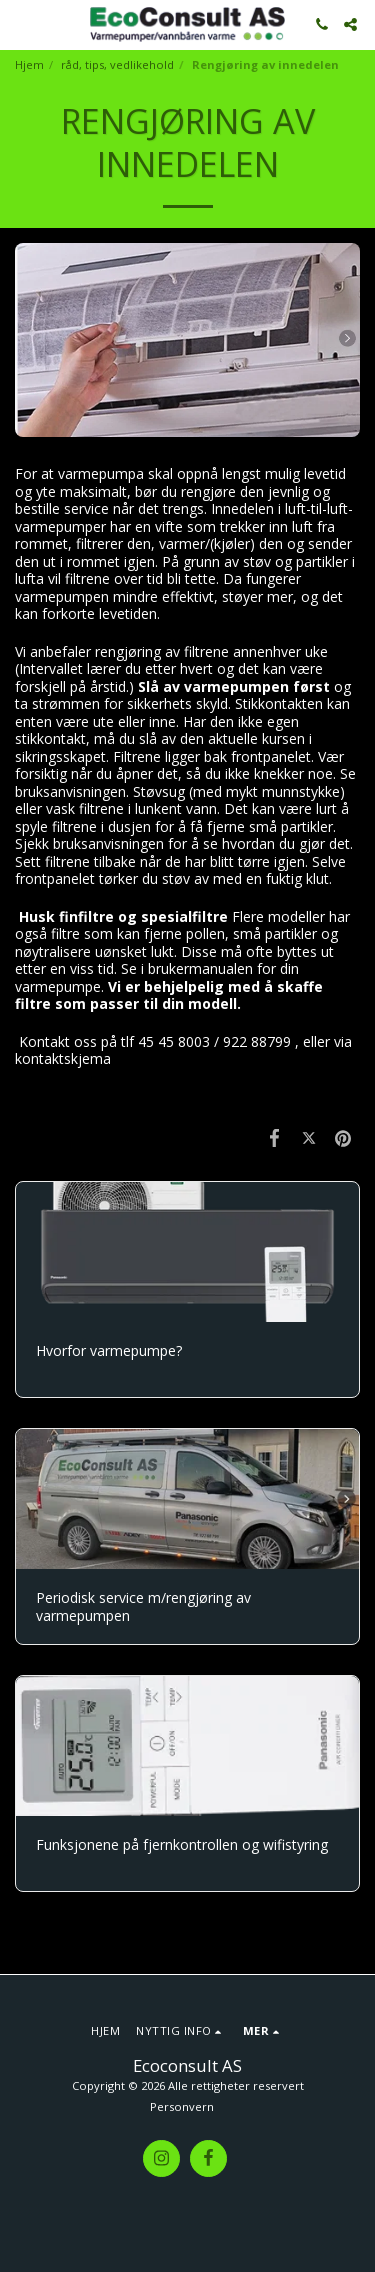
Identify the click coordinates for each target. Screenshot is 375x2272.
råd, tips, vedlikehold (117, 64)
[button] (22, 23)
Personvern (182, 2106)
